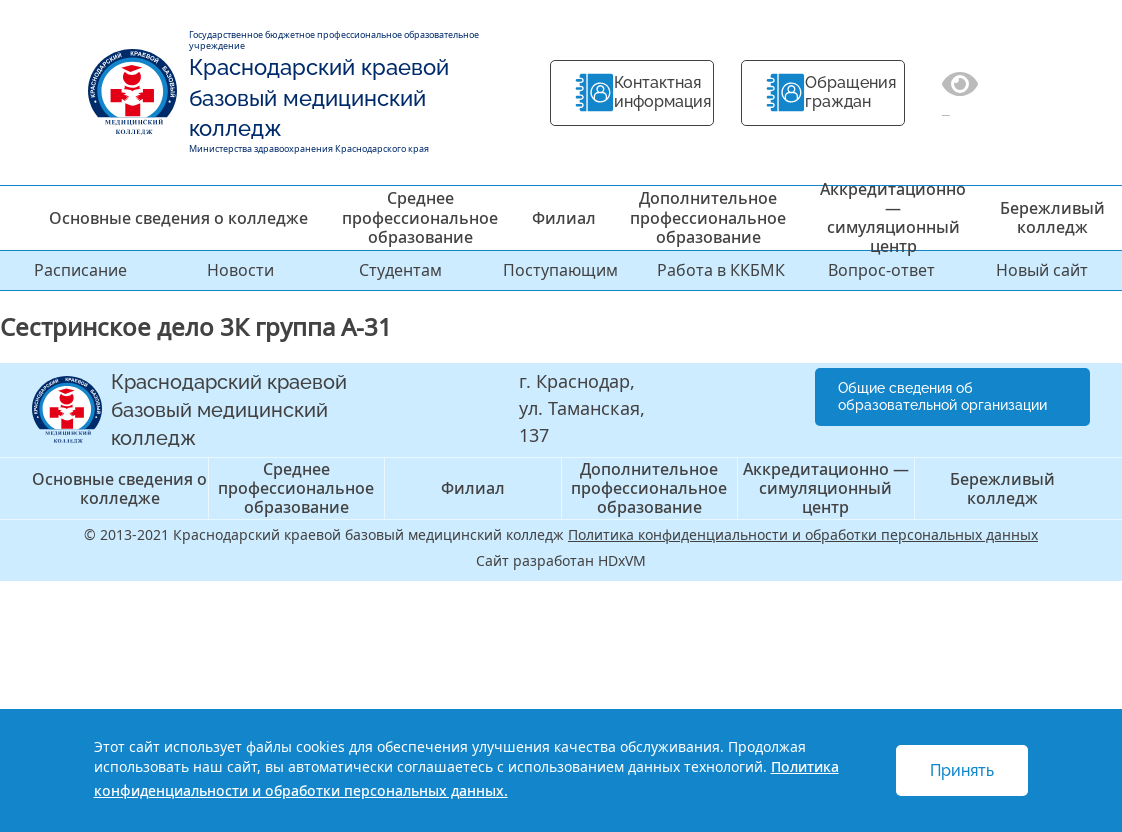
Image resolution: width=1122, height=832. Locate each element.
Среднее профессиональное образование (420, 217)
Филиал (564, 218)
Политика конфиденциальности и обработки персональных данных (803, 534)
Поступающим (560, 270)
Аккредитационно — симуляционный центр (893, 218)
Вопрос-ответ (881, 270)
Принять (962, 770)
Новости (240, 270)
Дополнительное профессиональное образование (708, 217)
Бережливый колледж (1052, 217)
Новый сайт (1042, 270)
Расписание (80, 270)
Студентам (400, 270)
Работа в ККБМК (721, 270)
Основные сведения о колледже (178, 218)
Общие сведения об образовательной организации (942, 396)
